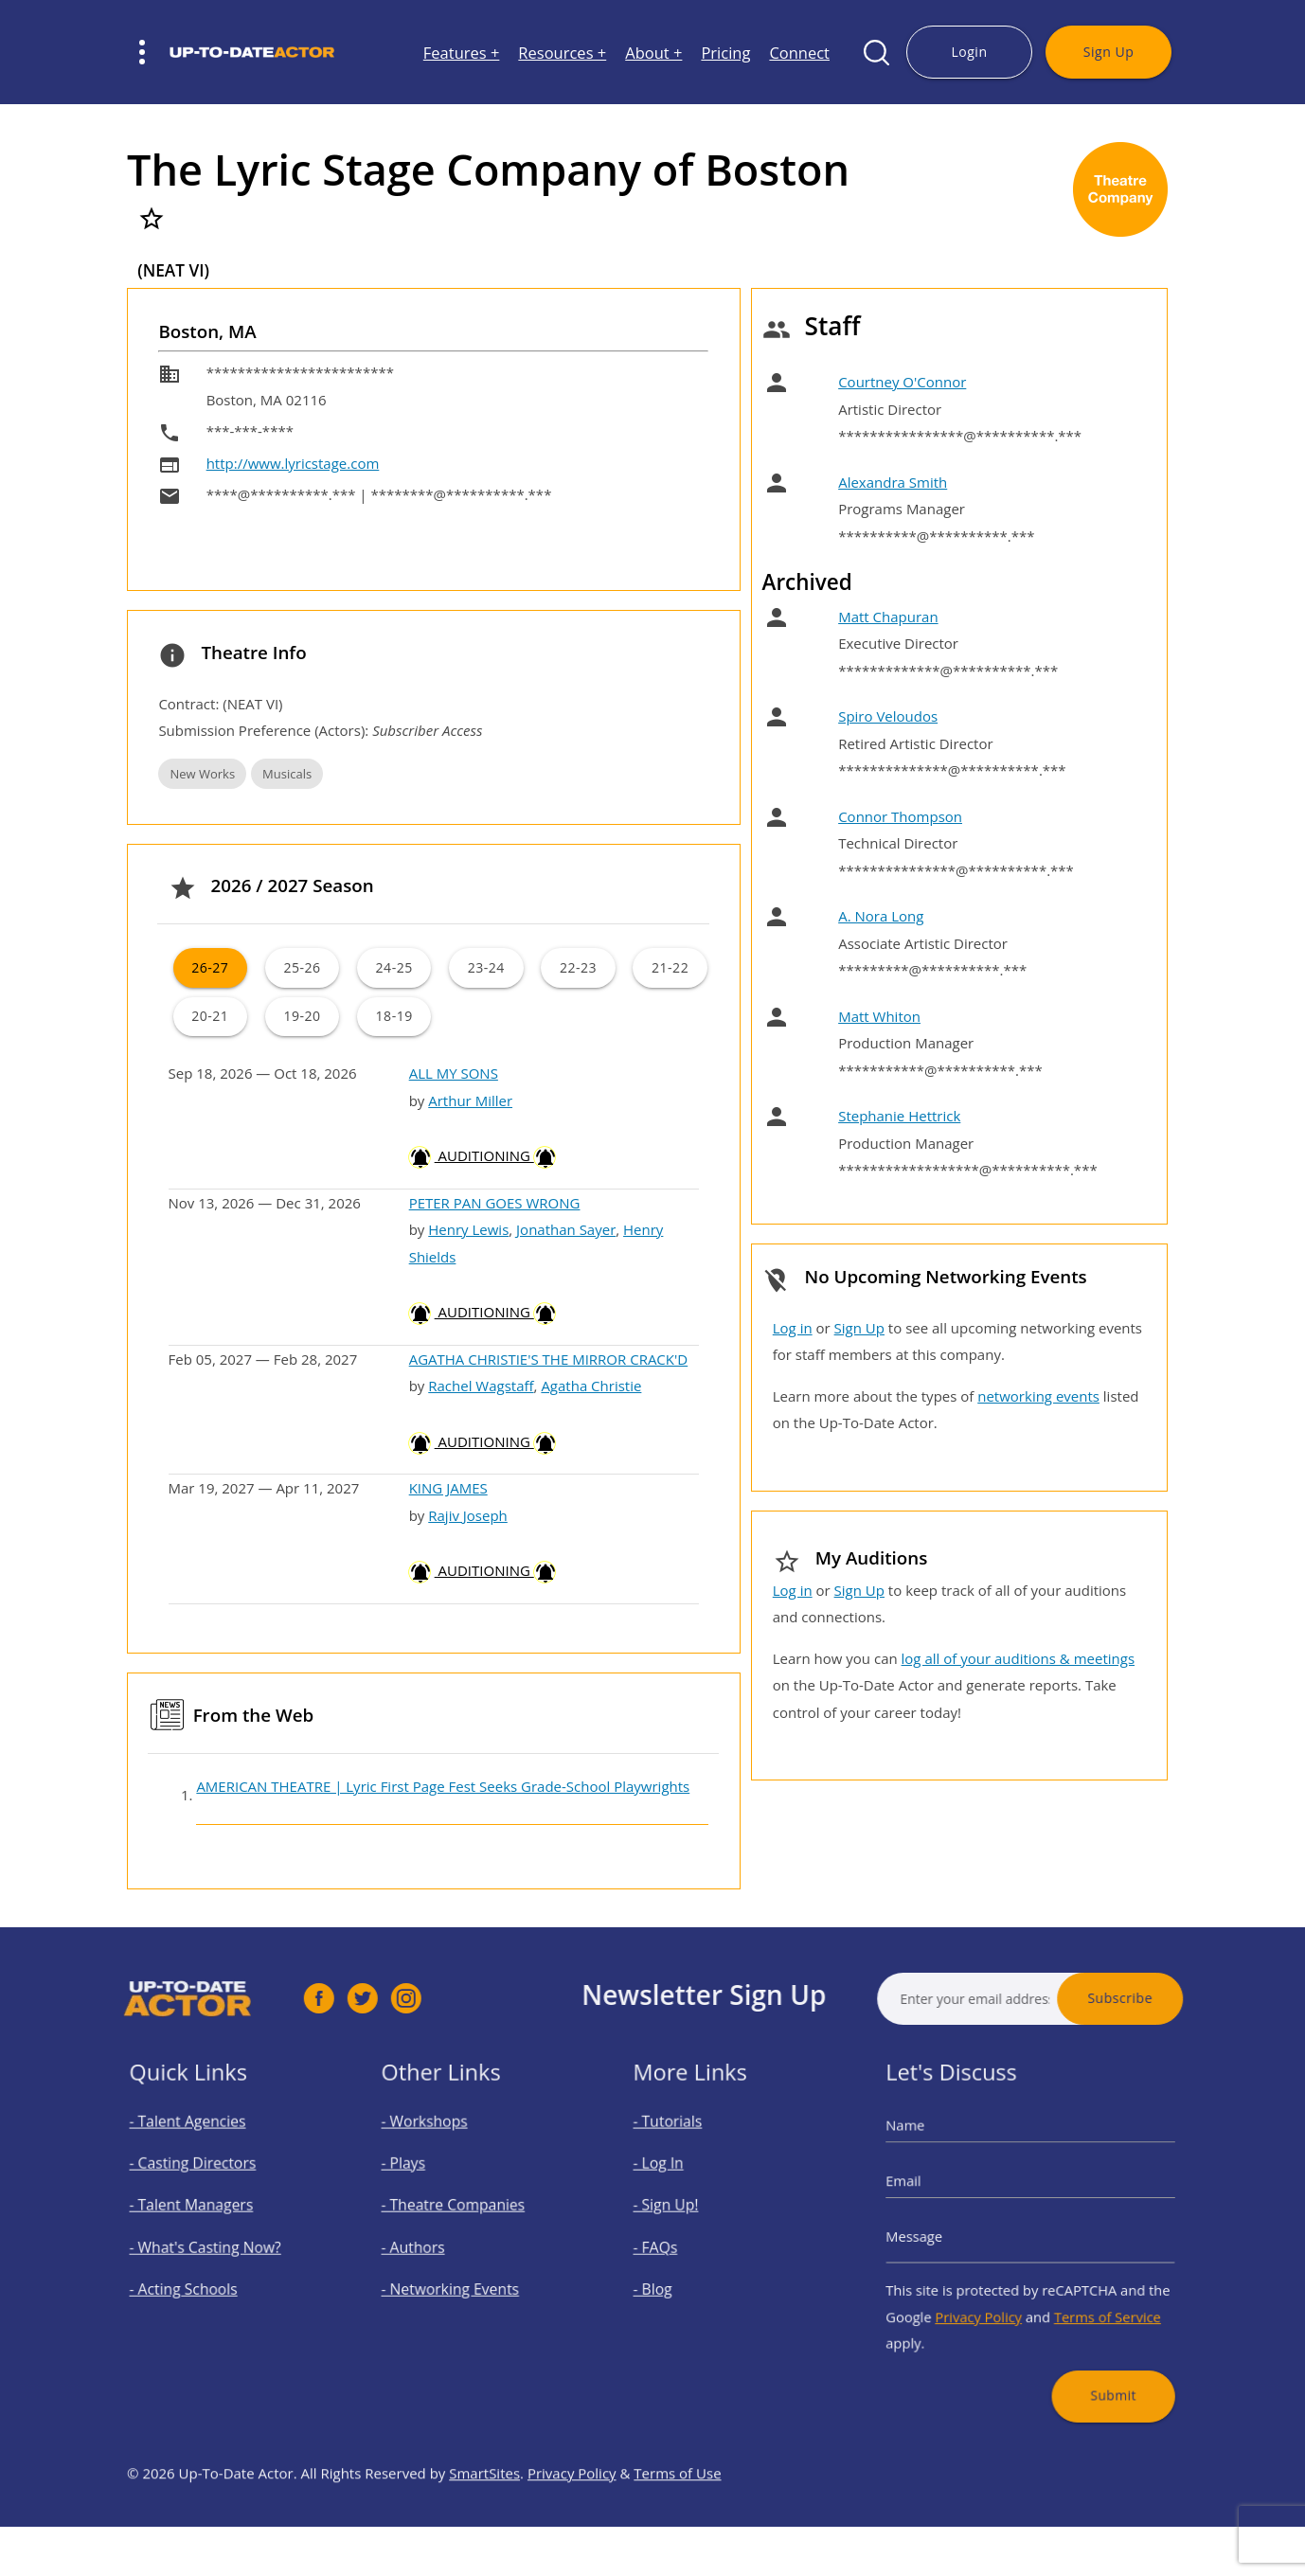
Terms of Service (1090, 2299)
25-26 (301, 967)
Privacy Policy (990, 2299)
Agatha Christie (591, 1385)
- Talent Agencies (198, 2147)
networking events (1038, 1395)
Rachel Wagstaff (480, 1385)
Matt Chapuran (888, 616)
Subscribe (1171, 1998)
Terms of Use (677, 2523)
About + (653, 52)
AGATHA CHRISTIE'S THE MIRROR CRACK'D (548, 1359)
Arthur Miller (470, 1100)
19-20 (301, 1016)
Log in (793, 1327)
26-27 (209, 967)
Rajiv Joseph (468, 1515)
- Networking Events (459, 2278)
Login (969, 52)
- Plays (422, 2180)
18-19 (394, 1016)
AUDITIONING (483, 1155)
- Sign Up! (682, 2213)
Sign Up (1108, 52)
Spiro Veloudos (888, 716)
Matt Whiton (879, 1016)
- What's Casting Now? (212, 2246)
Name (933, 2150)
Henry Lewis (468, 1229)
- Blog (672, 2278)
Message (940, 2236)
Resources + (562, 52)
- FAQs (674, 2246)
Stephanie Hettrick (899, 1115)
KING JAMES (448, 1487)
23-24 (486, 967)
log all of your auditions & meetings (1018, 1658)
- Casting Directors (202, 2180)
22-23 (578, 967)
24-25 (394, 967)
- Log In (677, 2180)
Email (931, 2194)
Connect (799, 52)
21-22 (670, 967)
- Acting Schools (195, 2278)
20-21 (209, 1016)
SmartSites (484, 2523)
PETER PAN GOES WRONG (495, 1202)
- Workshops (439, 2147)
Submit (1095, 2361)
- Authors (430, 2246)
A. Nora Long (880, 915)
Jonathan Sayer (566, 1229)
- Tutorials (684, 2147)
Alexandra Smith (892, 482)
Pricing (725, 52)
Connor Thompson (900, 816)
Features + (461, 52)
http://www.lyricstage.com (293, 463)
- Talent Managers (201, 2213)
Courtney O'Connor (902, 381)
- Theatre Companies (461, 2213)
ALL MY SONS (453, 1073)
